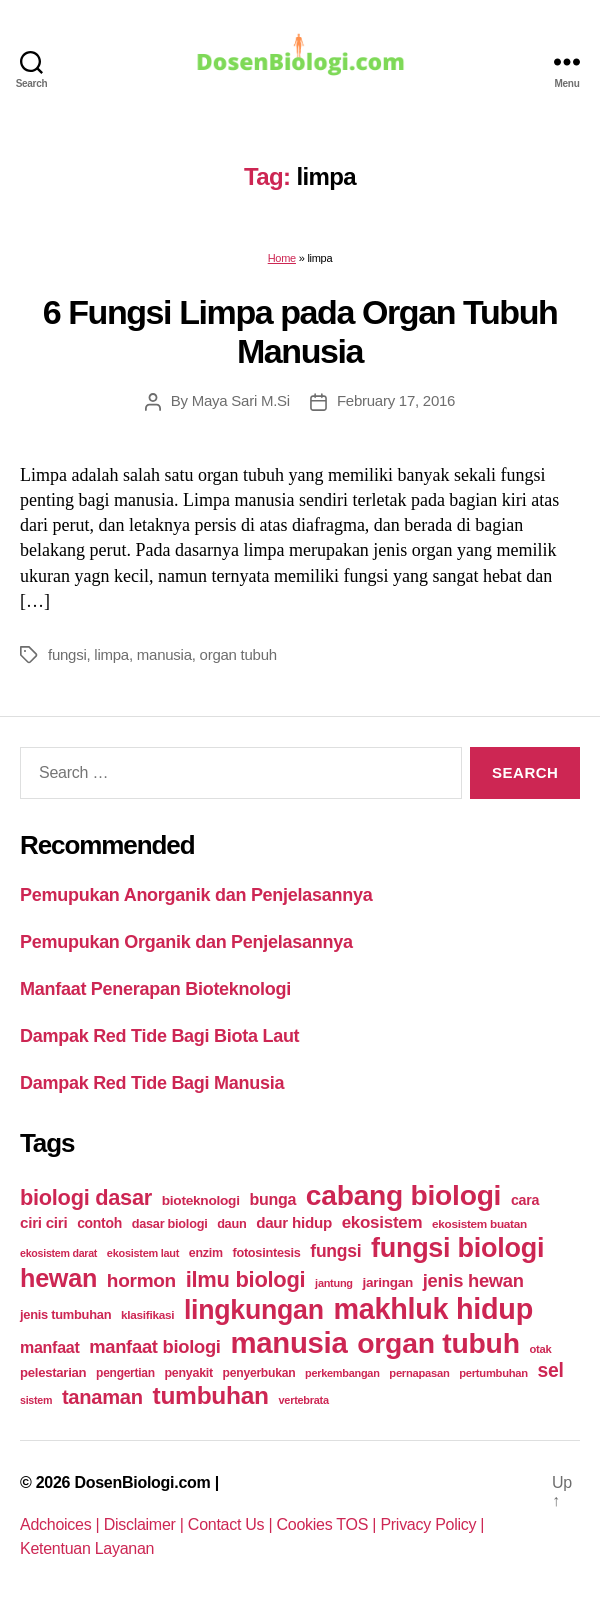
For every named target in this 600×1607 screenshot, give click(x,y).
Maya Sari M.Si (241, 400)
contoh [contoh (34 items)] (99, 1223)
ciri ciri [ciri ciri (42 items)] (43, 1222)
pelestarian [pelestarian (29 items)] (53, 1372)
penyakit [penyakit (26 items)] (189, 1373)
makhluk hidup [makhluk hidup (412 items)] (432, 1309)
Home (282, 258)
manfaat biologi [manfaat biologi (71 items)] (155, 1346)
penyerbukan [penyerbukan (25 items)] (259, 1373)
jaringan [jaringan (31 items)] (387, 1282)
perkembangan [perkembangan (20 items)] (342, 1373)
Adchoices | (62, 1524)
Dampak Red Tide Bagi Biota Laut (159, 1036)
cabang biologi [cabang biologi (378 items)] (403, 1195)
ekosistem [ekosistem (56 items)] (382, 1222)
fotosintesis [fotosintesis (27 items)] (266, 1252)
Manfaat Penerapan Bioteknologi (155, 989)
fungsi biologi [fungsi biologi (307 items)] (457, 1248)
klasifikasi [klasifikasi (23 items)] (147, 1314)
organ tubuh (238, 654)
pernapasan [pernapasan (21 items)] (419, 1373)
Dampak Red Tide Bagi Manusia (152, 1083)
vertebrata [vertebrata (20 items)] (304, 1400)
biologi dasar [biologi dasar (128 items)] (86, 1197)
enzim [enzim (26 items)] (206, 1253)
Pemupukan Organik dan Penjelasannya (186, 942)
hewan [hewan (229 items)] (58, 1278)
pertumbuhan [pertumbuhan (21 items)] (493, 1373)
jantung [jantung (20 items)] (334, 1283)
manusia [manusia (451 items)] (288, 1342)
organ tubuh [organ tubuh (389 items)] (438, 1343)
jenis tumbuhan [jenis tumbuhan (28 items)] (65, 1314)
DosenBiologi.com (142, 1482)
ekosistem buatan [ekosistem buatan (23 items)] (479, 1223)
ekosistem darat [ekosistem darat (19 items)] (58, 1253)
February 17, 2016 (396, 400)
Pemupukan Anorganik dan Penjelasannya (196, 895)
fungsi (67, 654)
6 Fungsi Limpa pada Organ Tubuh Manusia (300, 331)
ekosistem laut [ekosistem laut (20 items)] (143, 1253)
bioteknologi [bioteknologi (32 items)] (201, 1200)
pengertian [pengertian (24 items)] (125, 1373)
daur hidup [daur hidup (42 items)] (294, 1222)
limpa (111, 654)
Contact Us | (232, 1524)
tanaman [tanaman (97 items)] (102, 1397)
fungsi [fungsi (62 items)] (335, 1251)
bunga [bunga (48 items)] (272, 1199)
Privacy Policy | (432, 1524)
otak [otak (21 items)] (540, 1349)
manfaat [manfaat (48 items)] (49, 1347)
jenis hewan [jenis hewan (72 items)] (473, 1280)
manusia (164, 654)
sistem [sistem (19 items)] (36, 1400)
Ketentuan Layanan (87, 1548)
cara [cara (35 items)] (525, 1200)
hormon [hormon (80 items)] (141, 1280)
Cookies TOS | (329, 1524)
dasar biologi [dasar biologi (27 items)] (170, 1223)
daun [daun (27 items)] (231, 1223)
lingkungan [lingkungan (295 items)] (254, 1310)
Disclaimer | (146, 1524)
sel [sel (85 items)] (551, 1370)
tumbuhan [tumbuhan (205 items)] (211, 1395)
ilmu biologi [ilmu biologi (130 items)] (246, 1279)
